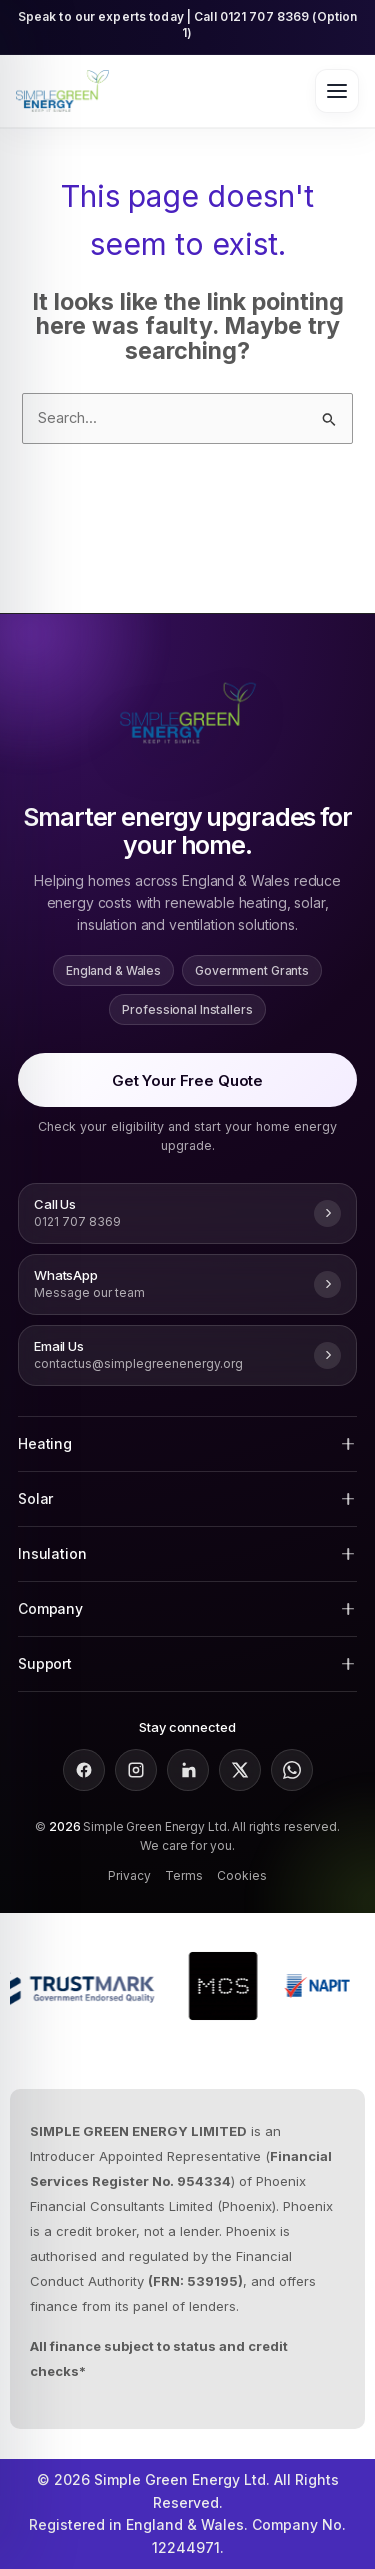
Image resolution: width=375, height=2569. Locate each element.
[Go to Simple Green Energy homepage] (62, 91)
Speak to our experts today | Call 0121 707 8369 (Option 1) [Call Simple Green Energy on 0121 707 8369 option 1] (188, 24)
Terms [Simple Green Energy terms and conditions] (184, 1876)
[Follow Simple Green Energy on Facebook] (84, 1770)
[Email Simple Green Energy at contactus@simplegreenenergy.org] (187, 1355)
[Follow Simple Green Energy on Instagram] (136, 1770)
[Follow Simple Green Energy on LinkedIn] (188, 1770)
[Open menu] (337, 91)
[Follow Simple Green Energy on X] (240, 1770)
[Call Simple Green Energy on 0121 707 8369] (187, 1213)
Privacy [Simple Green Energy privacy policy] (129, 1876)
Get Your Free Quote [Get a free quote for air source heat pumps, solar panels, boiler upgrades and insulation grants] (187, 1080)
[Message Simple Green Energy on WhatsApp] (187, 1284)
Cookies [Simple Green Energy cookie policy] (242, 1876)
